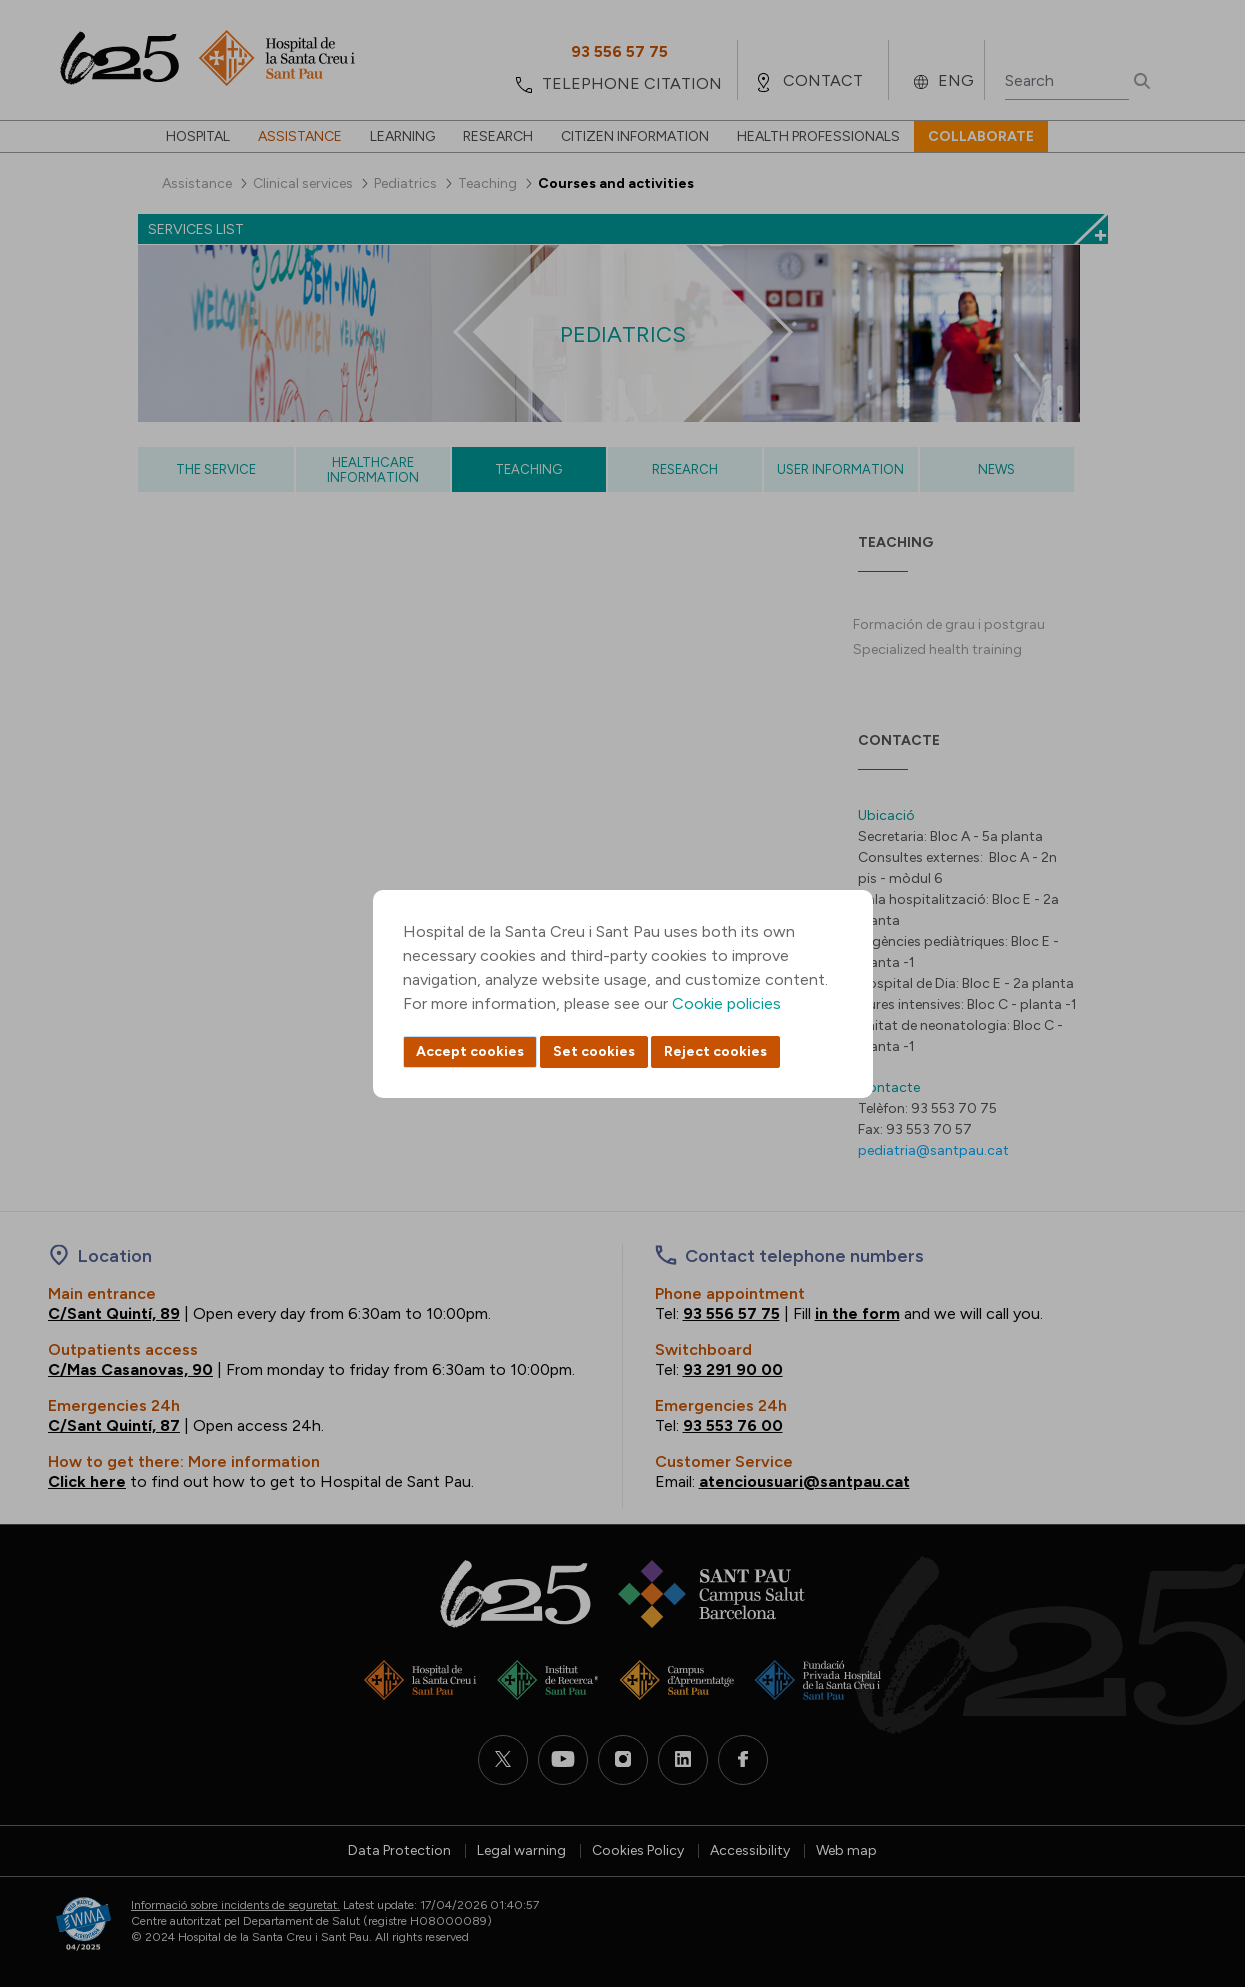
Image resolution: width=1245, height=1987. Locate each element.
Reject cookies (715, 1051)
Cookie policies (726, 1003)
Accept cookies (470, 1051)
